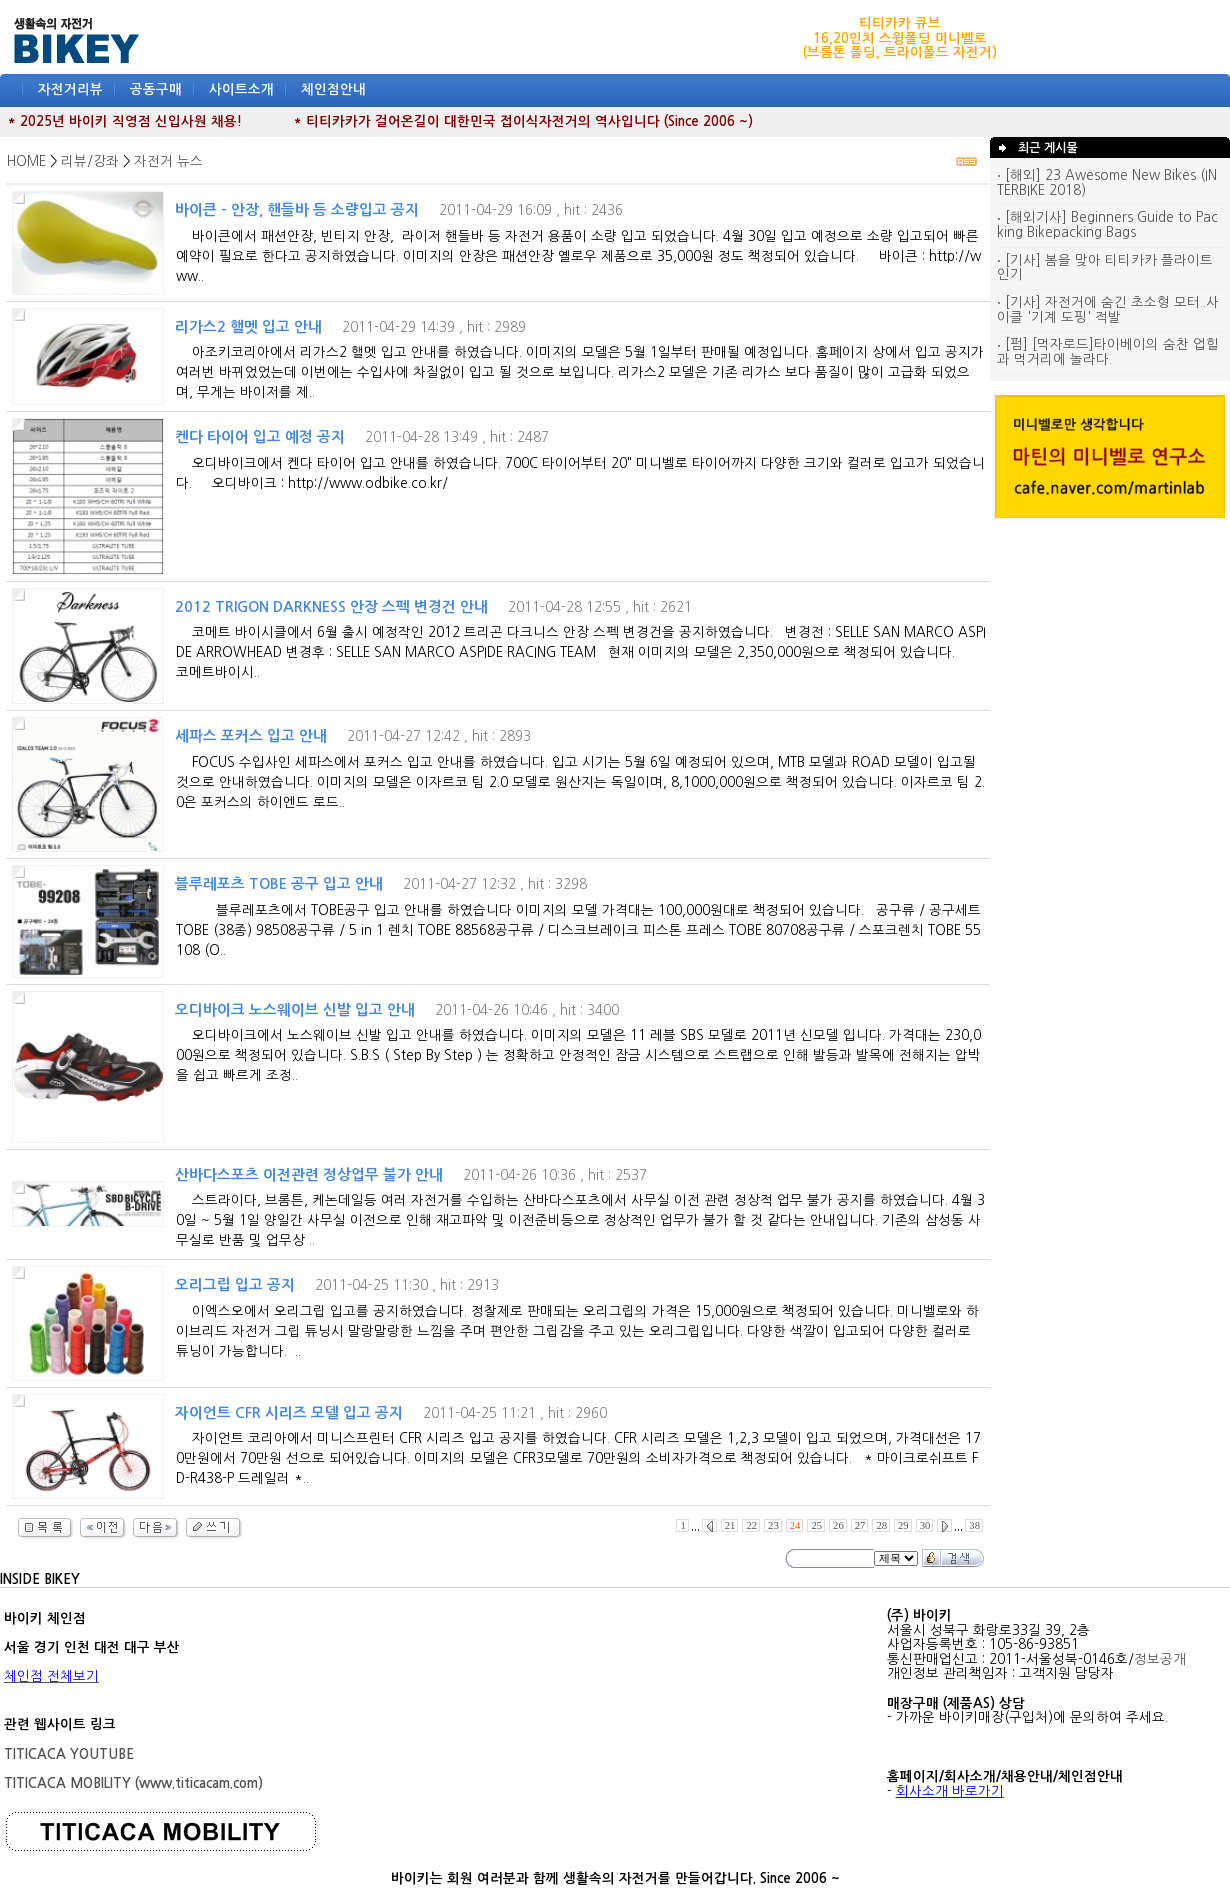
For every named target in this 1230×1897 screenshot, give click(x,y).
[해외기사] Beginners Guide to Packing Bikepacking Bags (1107, 225)
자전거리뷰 (70, 89)
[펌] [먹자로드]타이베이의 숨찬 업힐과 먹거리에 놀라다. (1108, 352)
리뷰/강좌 (90, 161)
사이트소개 (241, 89)
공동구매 (156, 89)
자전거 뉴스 (168, 161)
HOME (26, 161)
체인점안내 (333, 89)
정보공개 (1160, 1659)
